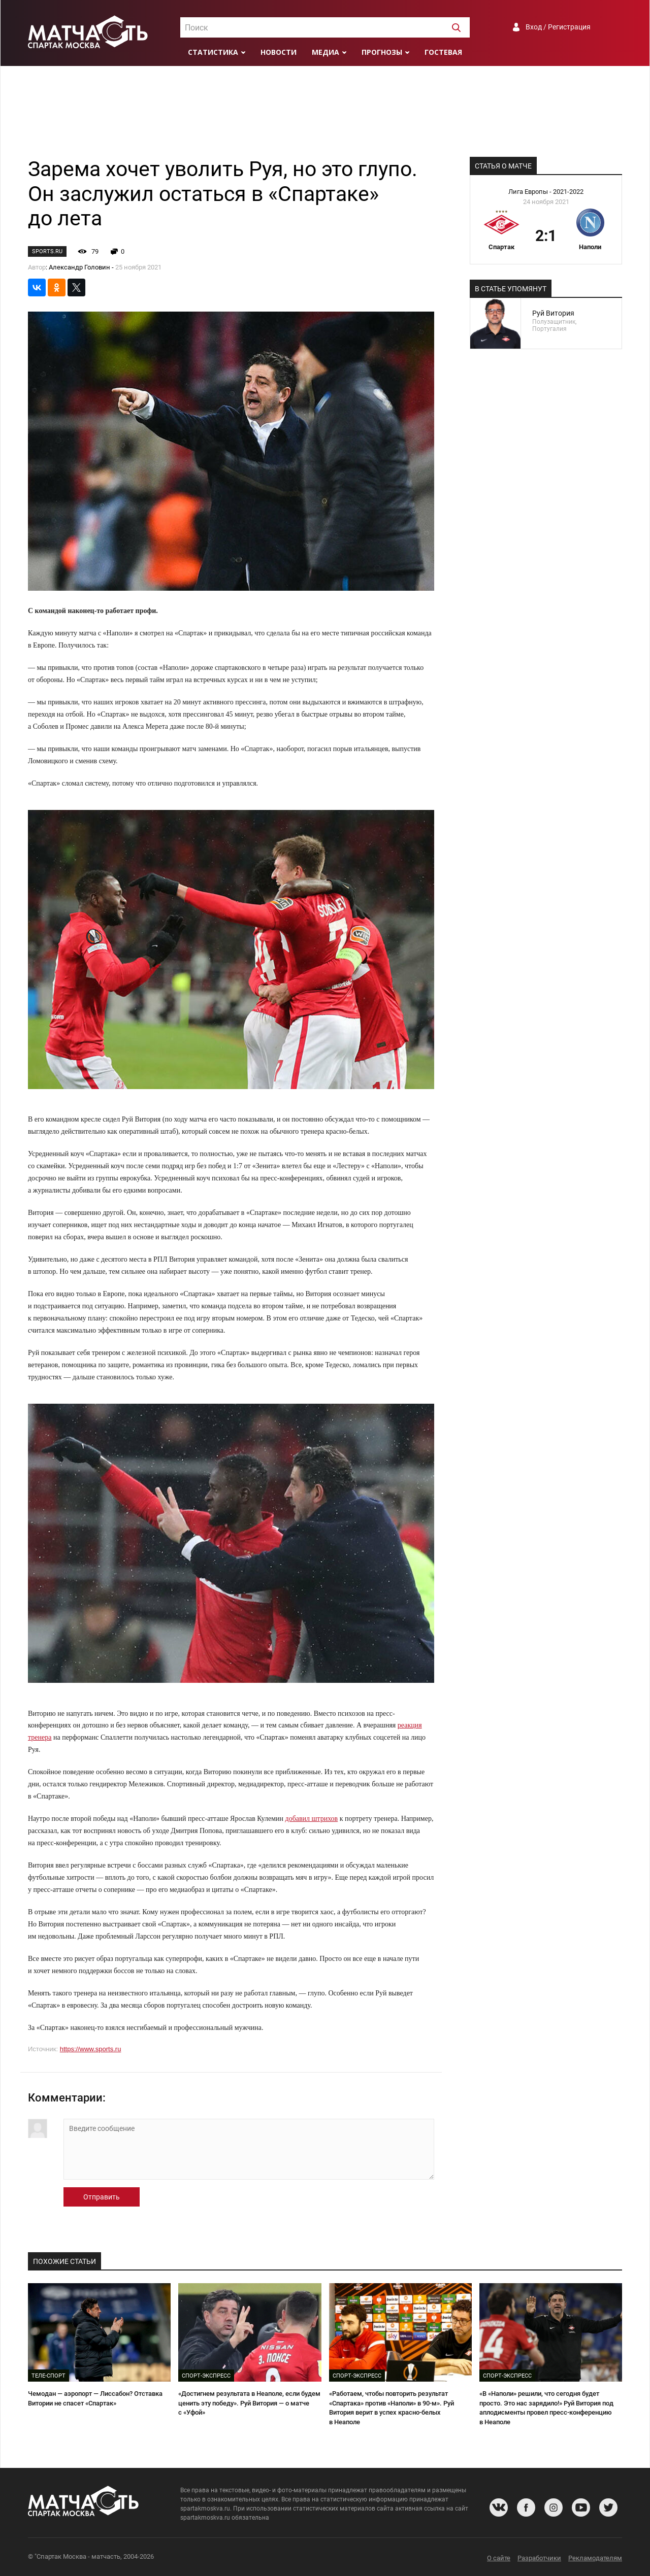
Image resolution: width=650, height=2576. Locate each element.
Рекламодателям (595, 2558)
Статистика (213, 52)
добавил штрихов (311, 1818)
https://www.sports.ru (90, 2049)
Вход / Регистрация (558, 27)
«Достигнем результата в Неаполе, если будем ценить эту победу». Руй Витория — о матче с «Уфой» (249, 2403)
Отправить (101, 2197)
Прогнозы (382, 52)
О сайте (498, 2558)
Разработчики (539, 2558)
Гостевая (443, 52)
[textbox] (325, 28)
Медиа (325, 52)
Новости (279, 52)
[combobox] (325, 27)
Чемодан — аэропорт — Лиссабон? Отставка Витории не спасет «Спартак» (95, 2398)
